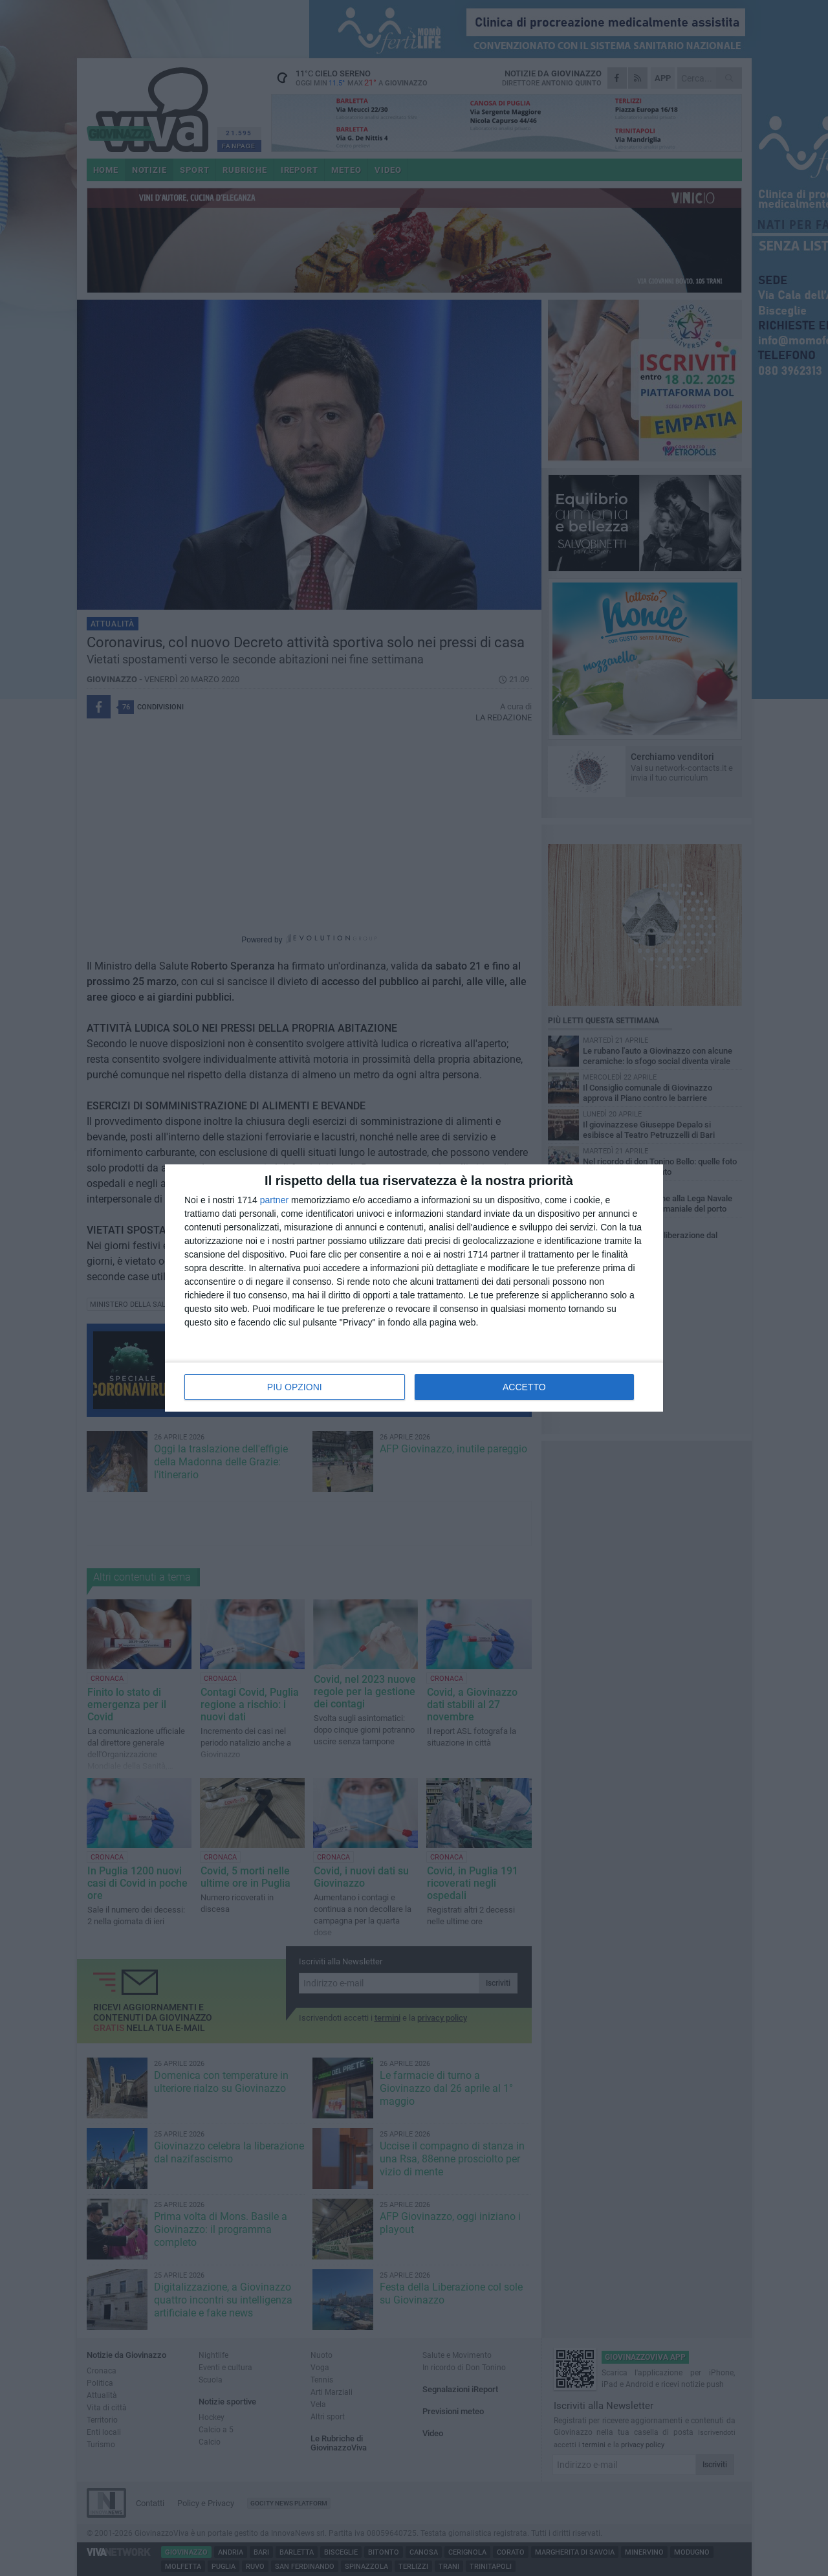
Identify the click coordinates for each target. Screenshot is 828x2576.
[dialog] (414, 1288)
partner (274, 1200)
